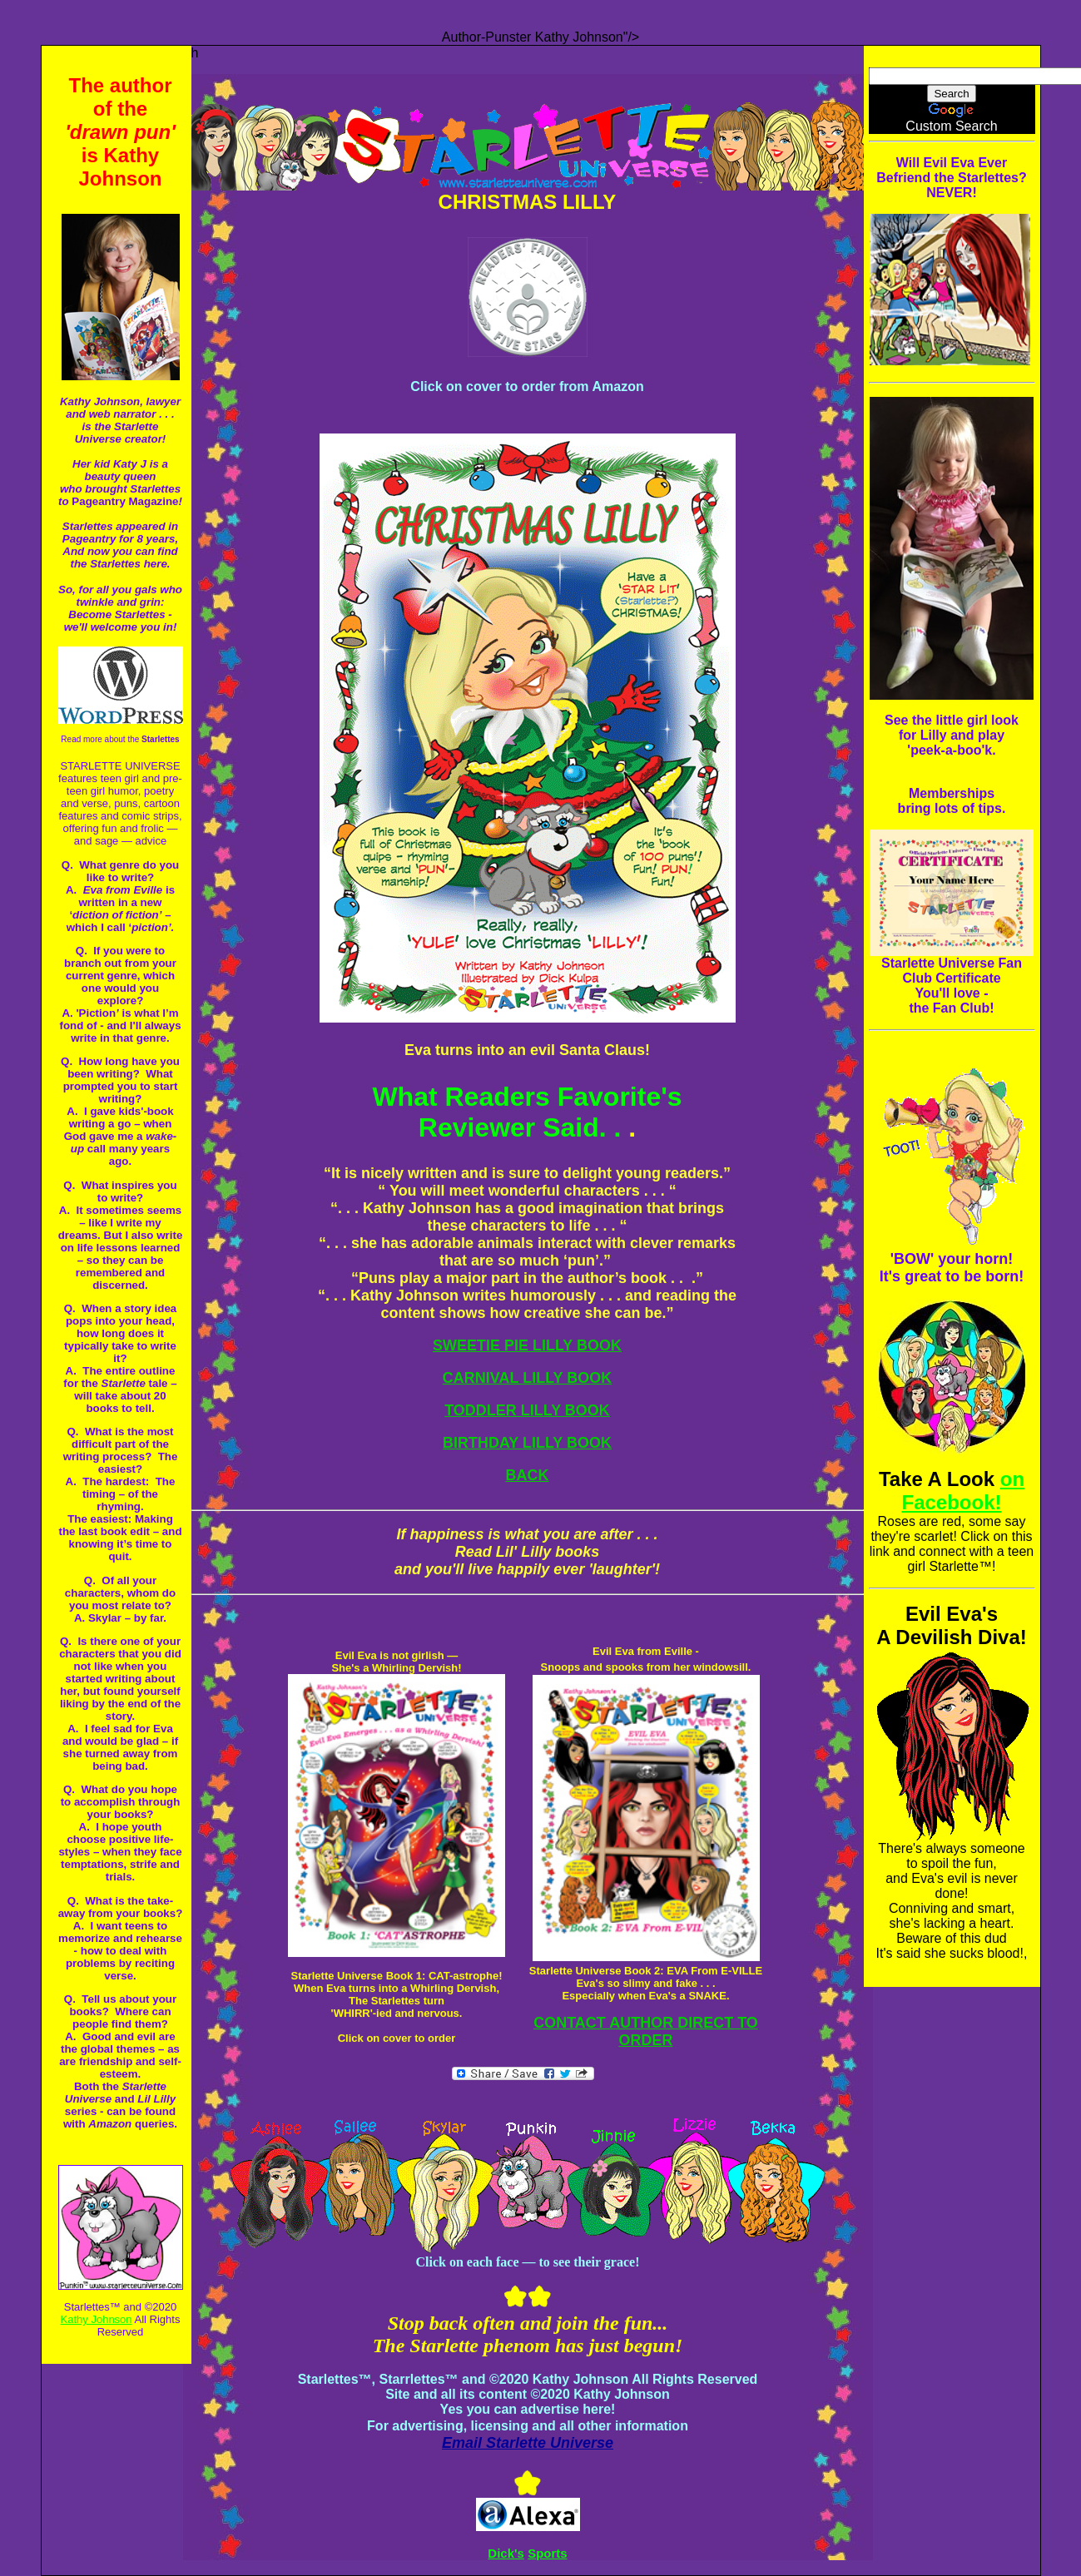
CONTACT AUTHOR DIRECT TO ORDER (645, 2031)
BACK (527, 1475)
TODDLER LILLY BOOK (527, 1410)
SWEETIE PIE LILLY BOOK (527, 1345)
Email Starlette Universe (527, 2443)
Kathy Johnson (96, 2319)
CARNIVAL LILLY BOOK (527, 1378)
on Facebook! (962, 1490)
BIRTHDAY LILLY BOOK (527, 1442)
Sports (548, 2553)
